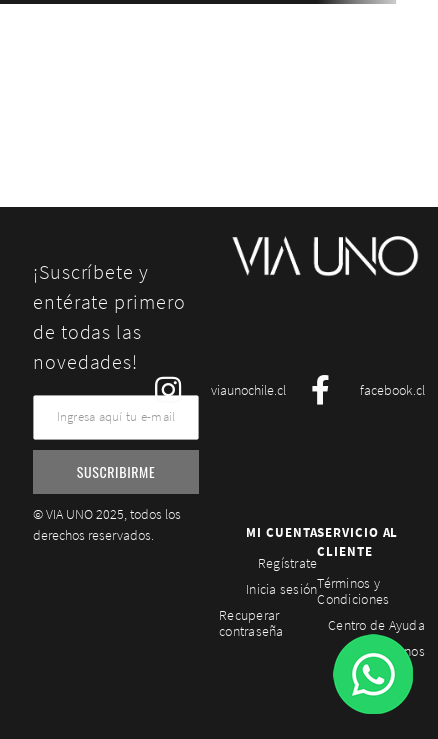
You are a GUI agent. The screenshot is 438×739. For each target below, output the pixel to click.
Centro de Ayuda (376, 625)
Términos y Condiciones (353, 591)
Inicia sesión (281, 589)
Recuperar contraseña (251, 623)
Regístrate (288, 563)
